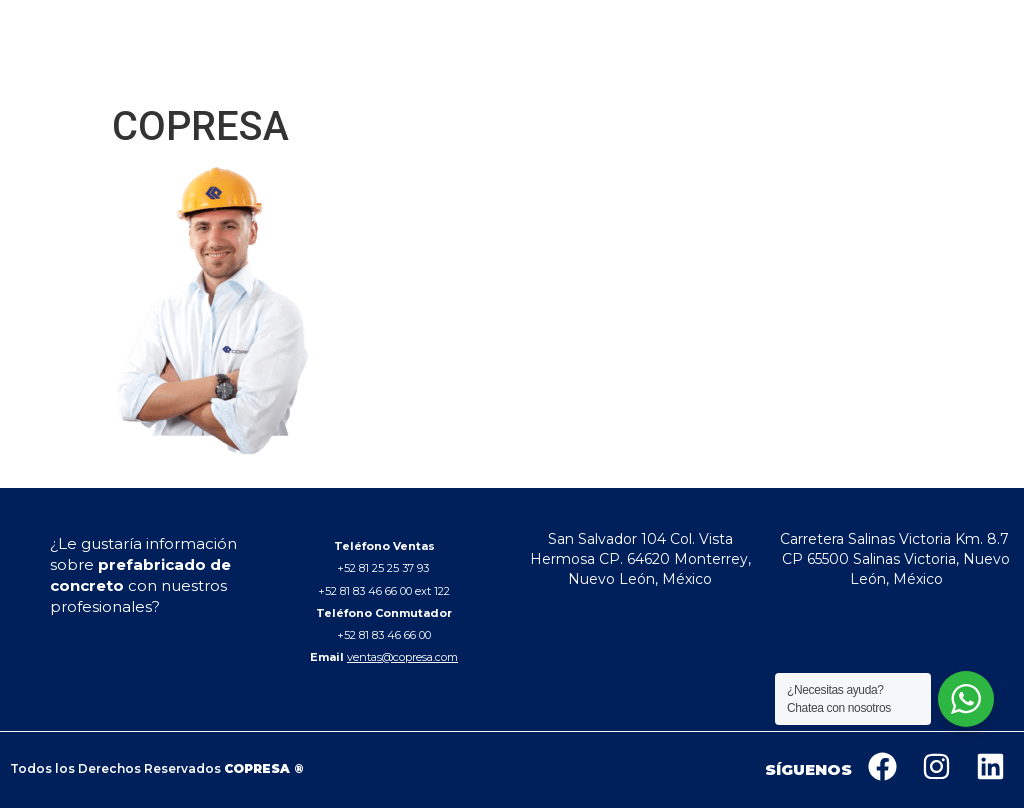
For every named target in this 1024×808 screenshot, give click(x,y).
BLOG (752, 68)
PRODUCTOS (613, 69)
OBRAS (697, 68)
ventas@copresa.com (402, 657)
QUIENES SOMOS (496, 68)
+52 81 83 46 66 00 (384, 635)
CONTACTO (822, 68)
